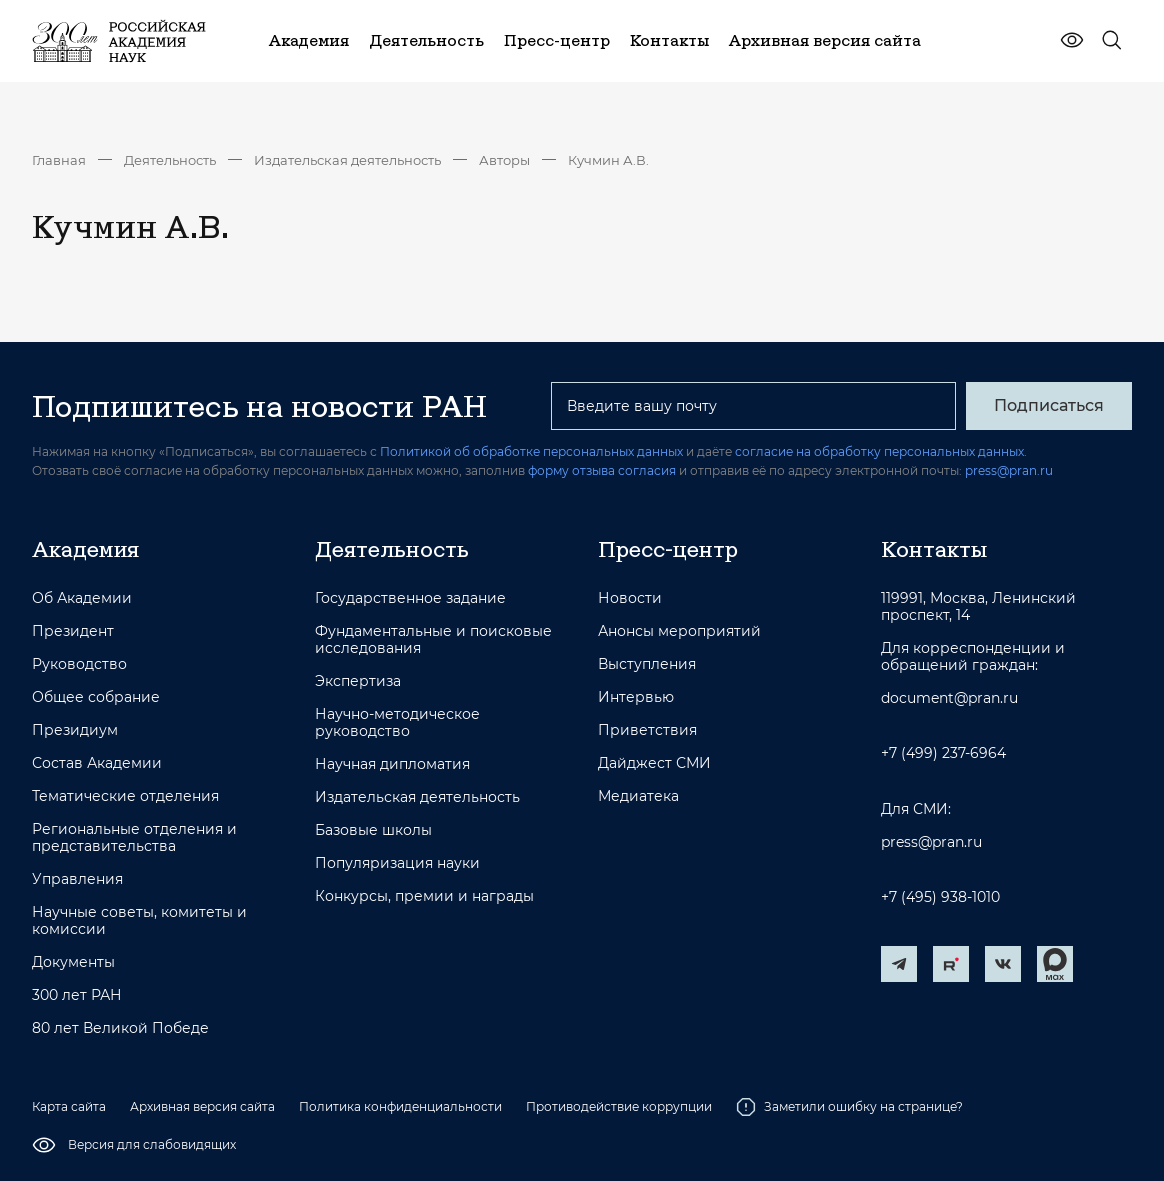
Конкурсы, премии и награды (424, 896)
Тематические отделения (125, 796)
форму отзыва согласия (602, 470)
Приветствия (647, 730)
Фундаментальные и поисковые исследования (433, 640)
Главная (59, 160)
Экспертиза (358, 681)
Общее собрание (96, 697)
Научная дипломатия (392, 764)
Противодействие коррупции (619, 1106)
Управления (77, 879)
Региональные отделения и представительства (134, 838)
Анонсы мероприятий (679, 631)
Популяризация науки (397, 863)
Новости (630, 598)
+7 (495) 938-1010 (940, 897)
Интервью (636, 697)
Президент (73, 631)
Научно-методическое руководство (397, 723)
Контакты (934, 549)
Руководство (79, 664)
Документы (73, 962)
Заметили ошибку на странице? (849, 1107)
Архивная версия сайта (202, 1106)
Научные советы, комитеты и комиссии (139, 921)
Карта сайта (69, 1106)
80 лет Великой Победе (120, 1028)
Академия (85, 549)
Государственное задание (410, 598)
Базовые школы (373, 830)
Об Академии (82, 598)
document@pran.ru (949, 698)
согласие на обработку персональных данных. (881, 451)
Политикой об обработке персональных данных (531, 451)
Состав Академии (97, 763)
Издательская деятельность (347, 160)
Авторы (504, 160)
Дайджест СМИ (654, 763)
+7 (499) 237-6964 (943, 753)
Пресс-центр (668, 549)
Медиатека (638, 796)
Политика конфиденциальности (400, 1106)
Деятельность (170, 160)
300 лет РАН (77, 995)
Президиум (75, 730)
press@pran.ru (1009, 470)
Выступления (647, 664)
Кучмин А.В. (608, 160)
